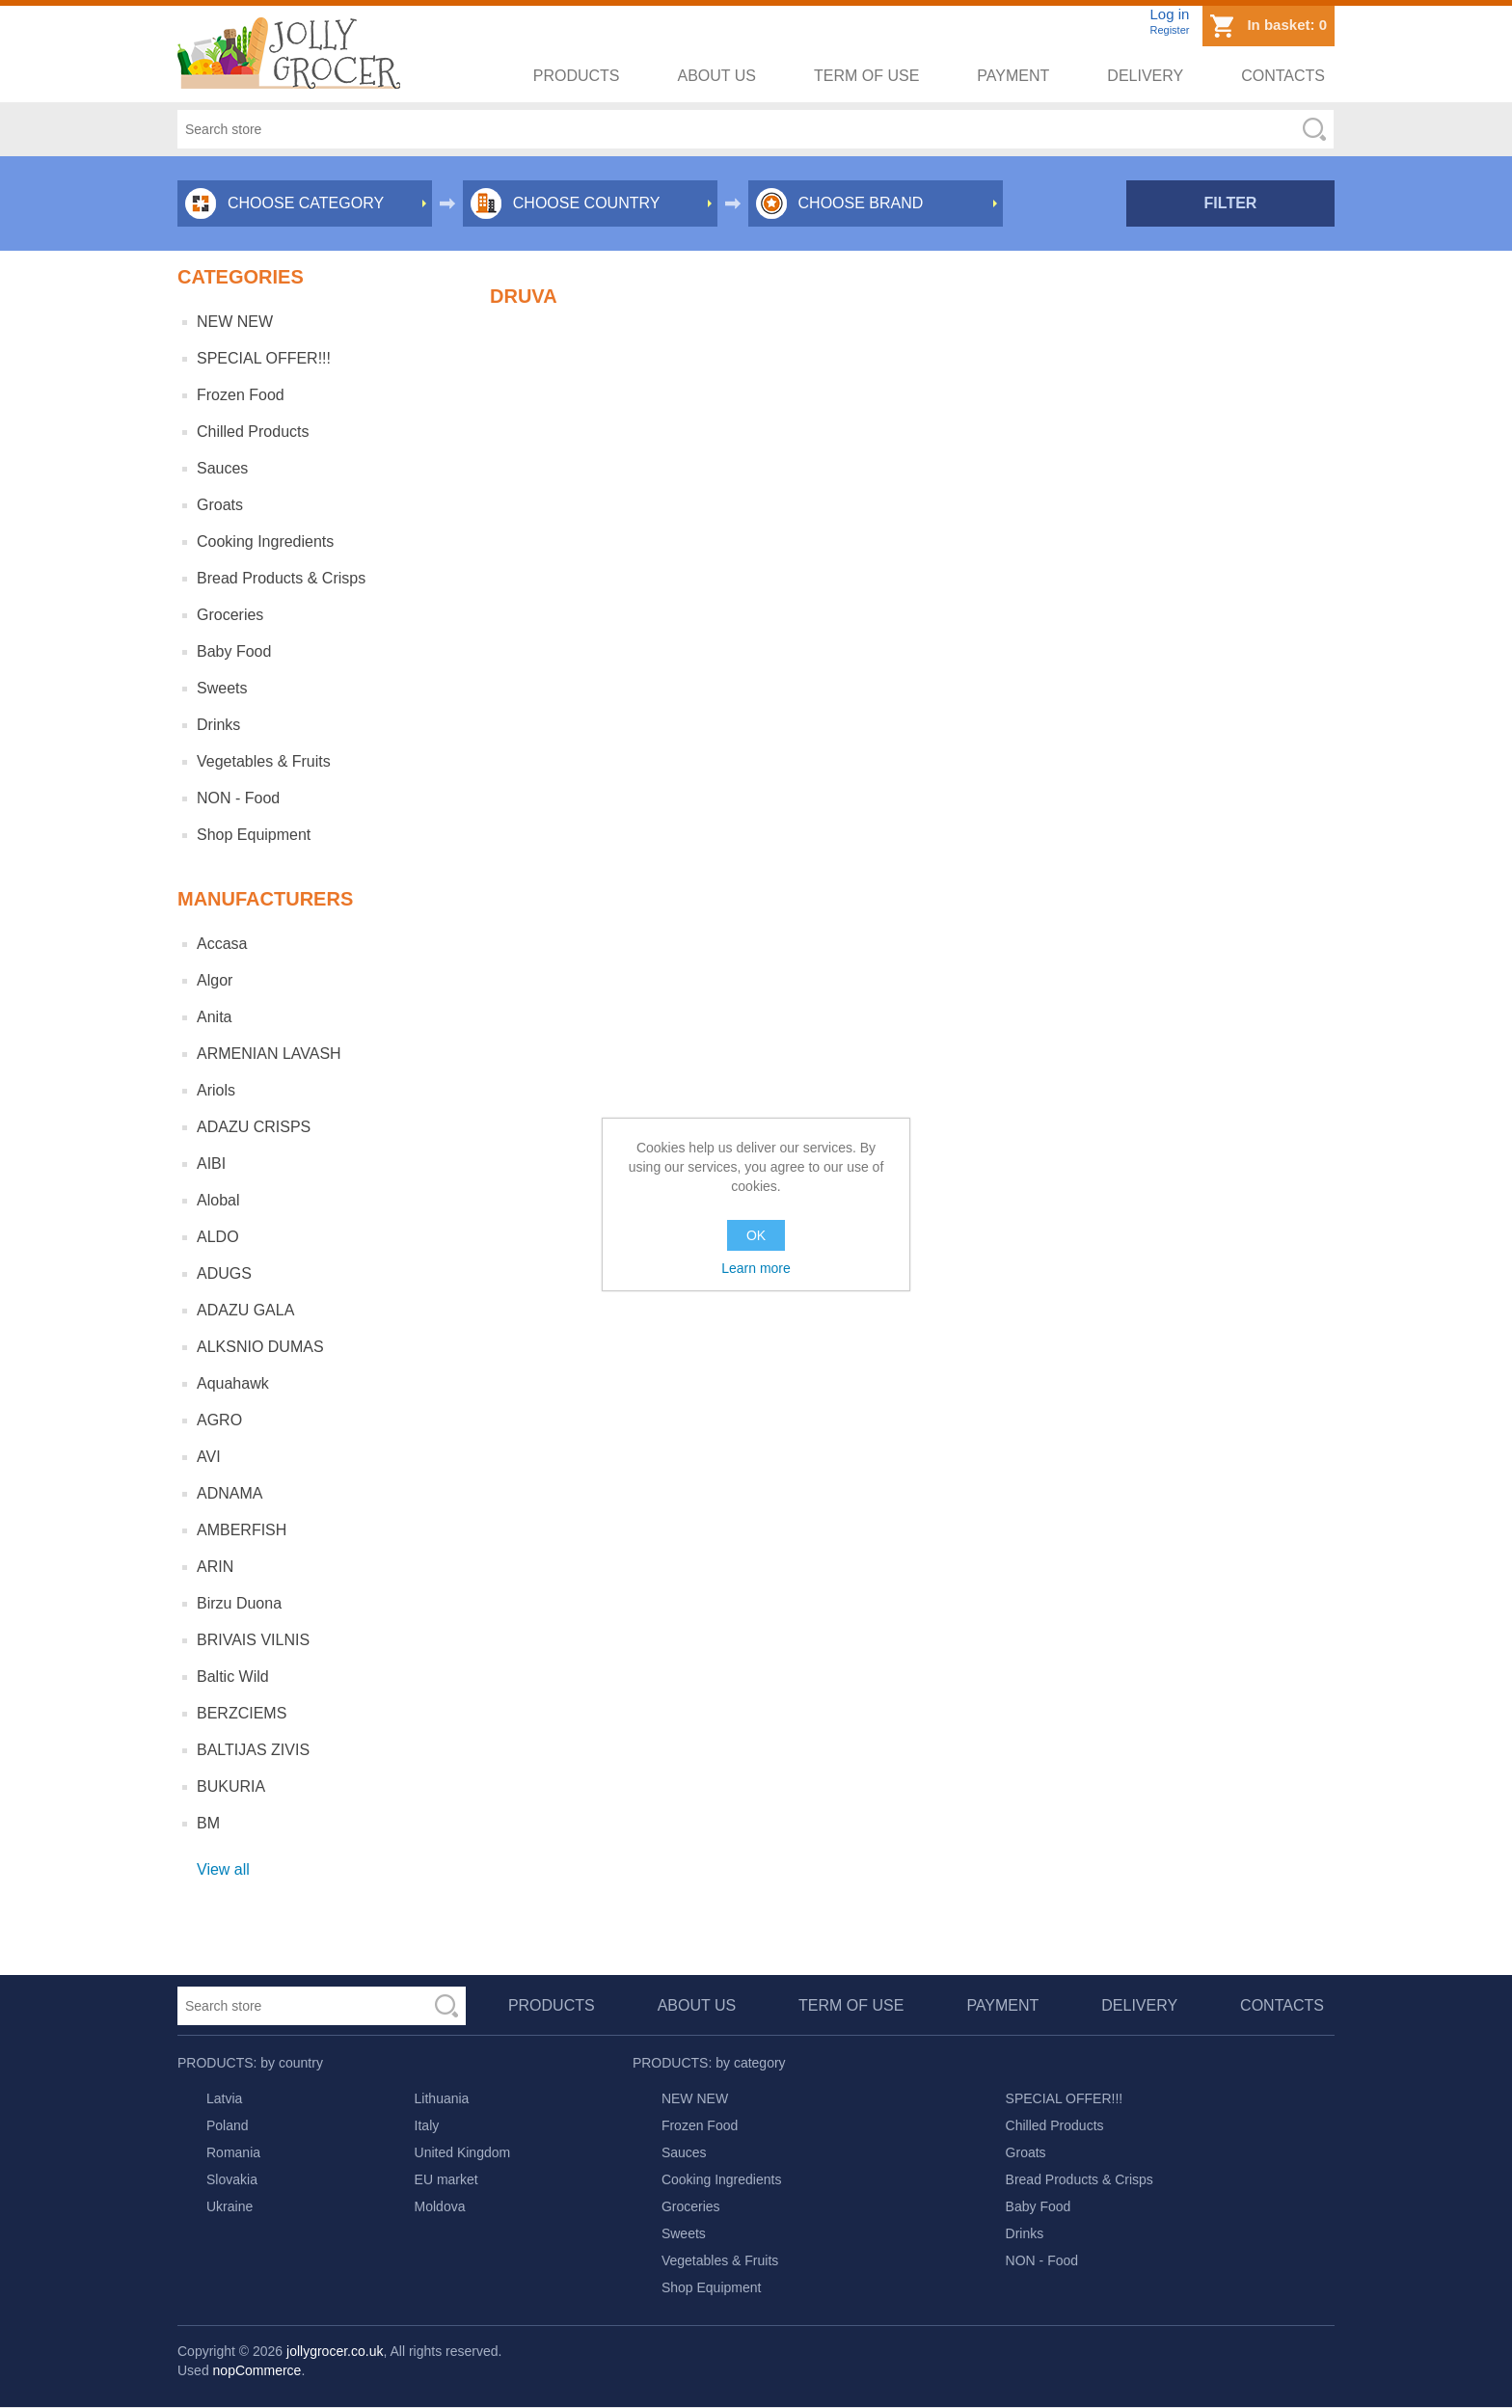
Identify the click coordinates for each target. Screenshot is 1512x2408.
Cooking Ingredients (265, 541)
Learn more (756, 1268)
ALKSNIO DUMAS (260, 1347)
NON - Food (238, 798)
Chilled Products (253, 431)
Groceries (230, 615)
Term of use (866, 76)
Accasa (222, 943)
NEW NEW (235, 321)
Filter (1230, 203)
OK (756, 1235)
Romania (233, 2152)
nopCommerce (257, 2370)
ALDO (218, 1237)
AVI (209, 1456)
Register (1169, 30)
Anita (214, 1017)
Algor (214, 980)
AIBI (211, 1163)
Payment (1013, 76)
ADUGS (224, 1273)
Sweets (222, 688)
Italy (427, 2125)
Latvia (224, 2098)
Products (576, 76)
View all (223, 1869)
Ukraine (229, 2206)
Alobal (218, 1200)
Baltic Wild (233, 1676)
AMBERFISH (241, 1530)
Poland (227, 2125)
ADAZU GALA (245, 1310)
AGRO (219, 1420)
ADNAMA (229, 1493)
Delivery (1145, 76)
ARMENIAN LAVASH (269, 1053)
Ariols (216, 1090)
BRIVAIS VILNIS (253, 1640)
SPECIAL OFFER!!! (264, 358)
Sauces (222, 468)
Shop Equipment (253, 834)
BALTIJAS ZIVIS (253, 1750)
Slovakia (231, 2179)
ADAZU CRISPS (253, 1127)
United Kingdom (463, 2152)
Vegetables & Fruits (264, 761)
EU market (446, 2179)
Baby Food (234, 651)
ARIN (215, 1566)
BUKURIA (231, 1786)
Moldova (440, 2206)
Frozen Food (240, 395)
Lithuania (442, 2098)
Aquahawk (233, 1383)
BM (208, 1823)
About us (717, 76)
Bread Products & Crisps (281, 578)
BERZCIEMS (241, 1713)
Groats (220, 505)
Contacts (1283, 76)
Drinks (218, 725)
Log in (1169, 14)
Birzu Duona (239, 1603)
